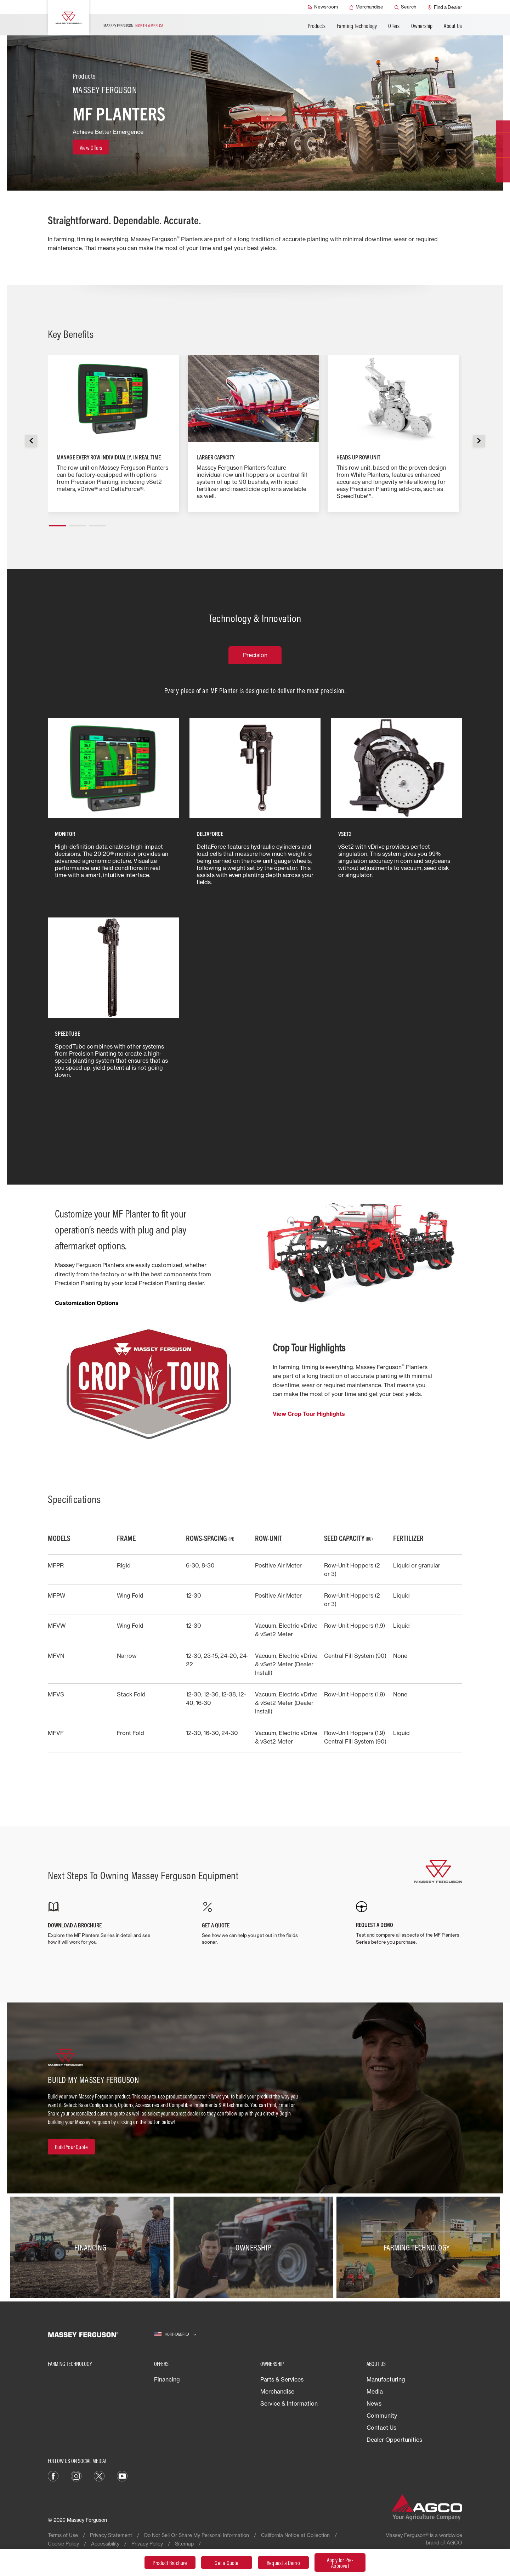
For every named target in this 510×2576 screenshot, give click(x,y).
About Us (453, 25)
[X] (99, 2475)
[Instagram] (76, 2475)
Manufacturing (386, 2379)
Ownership (422, 25)
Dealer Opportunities (394, 2439)
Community (382, 2415)
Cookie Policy (63, 2544)
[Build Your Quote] (71, 2146)
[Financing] (92, 2248)
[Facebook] (53, 2475)
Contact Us (381, 2427)
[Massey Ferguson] (68, 17)
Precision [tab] (255, 655)
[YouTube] (122, 2475)
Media (375, 2391)
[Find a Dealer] (444, 7)
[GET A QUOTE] (255, 1923)
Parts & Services (282, 2379)
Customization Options (87, 1302)
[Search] (405, 7)
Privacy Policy (147, 2544)
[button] (57, 522)
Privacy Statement (111, 2535)
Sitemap (184, 2544)
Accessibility (105, 2544)
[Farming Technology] (418, 2248)
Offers (394, 25)
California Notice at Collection (295, 2535)
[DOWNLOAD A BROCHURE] (101, 1923)
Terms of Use (63, 2535)
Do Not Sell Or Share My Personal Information (196, 2535)
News (374, 2403)
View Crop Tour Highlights (309, 1413)
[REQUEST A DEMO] (409, 1923)
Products (316, 25)
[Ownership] (255, 2248)
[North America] (175, 2334)
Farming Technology (357, 25)
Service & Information (289, 2403)
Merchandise (277, 2391)
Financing (167, 2379)
